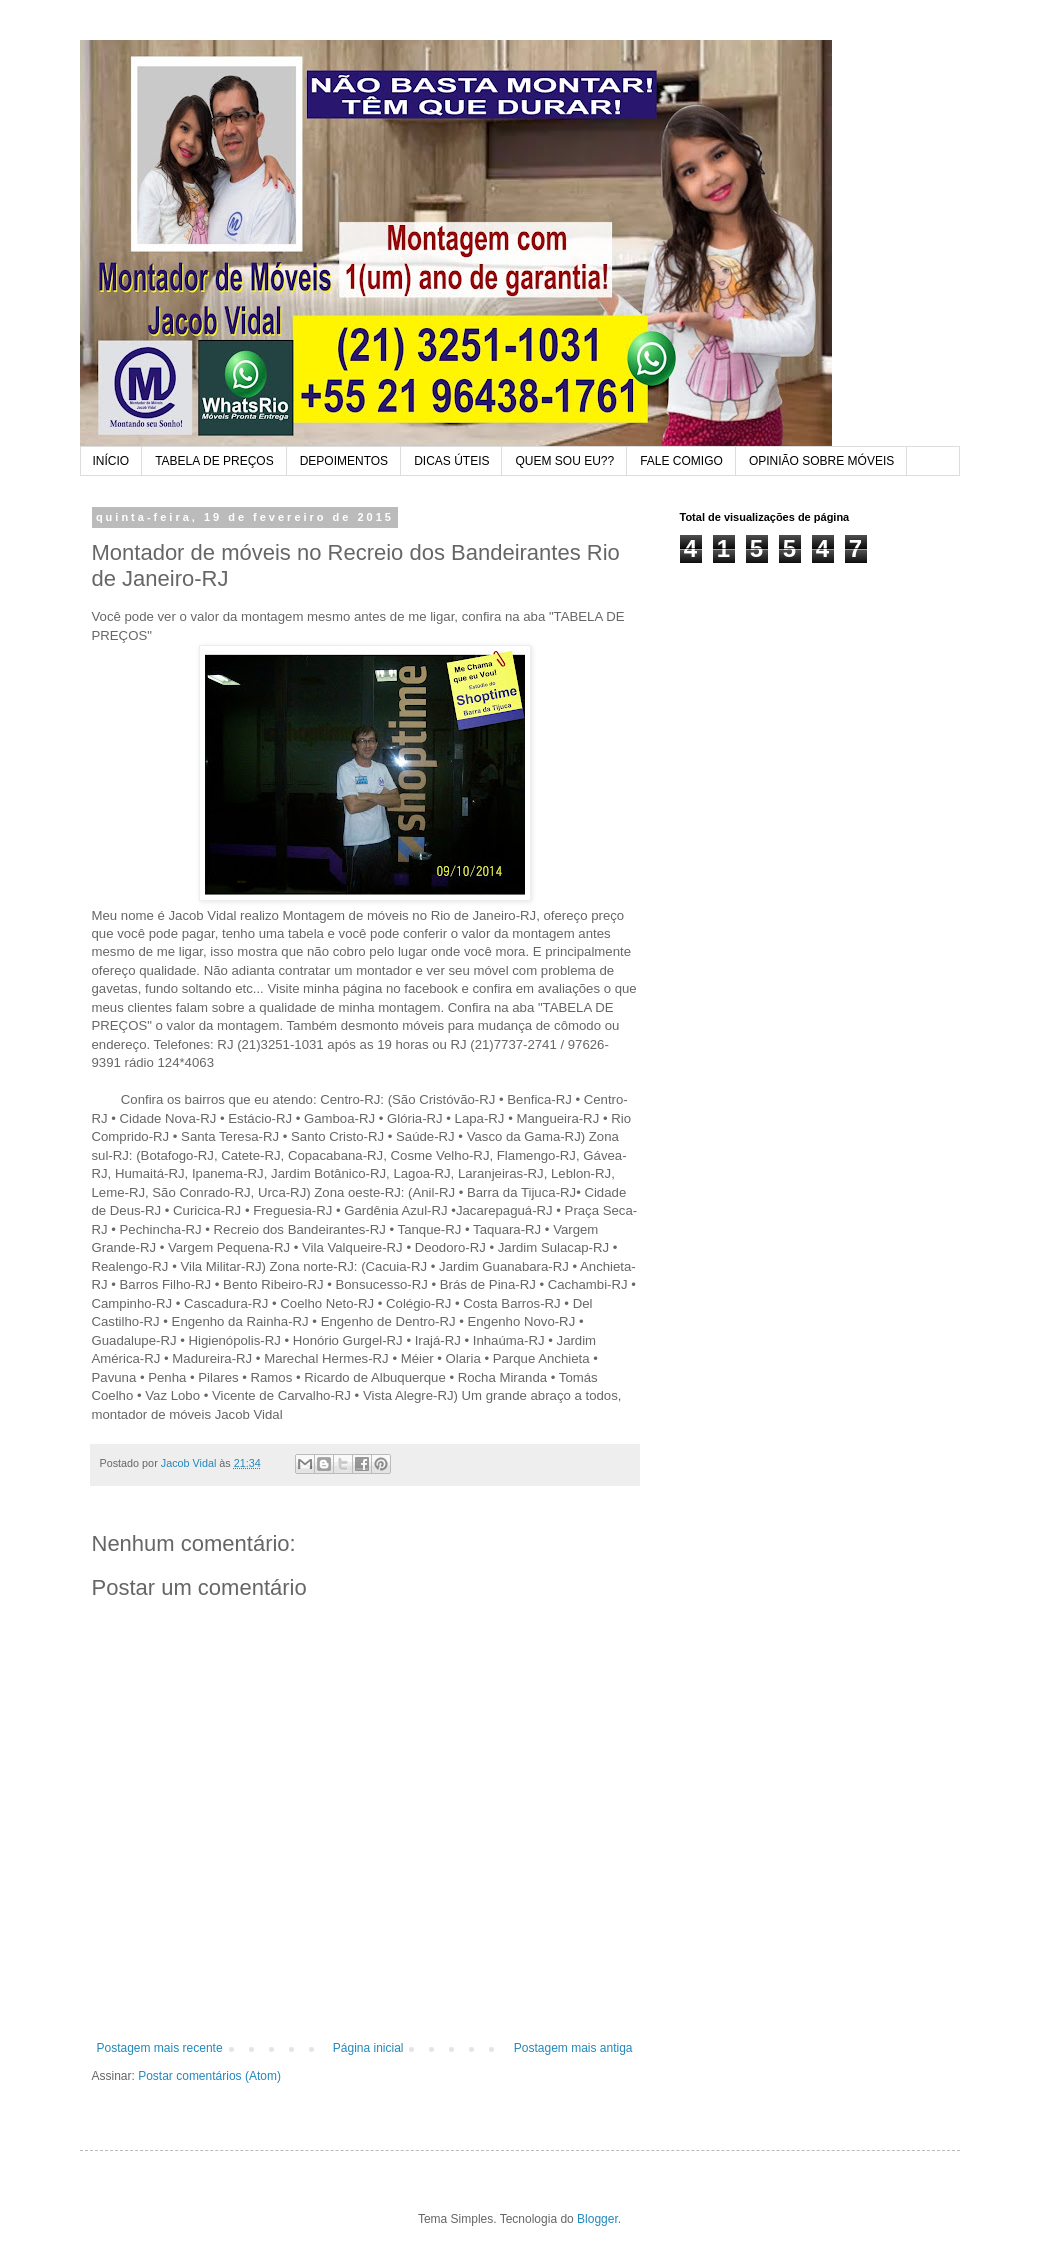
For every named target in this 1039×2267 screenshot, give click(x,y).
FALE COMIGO (681, 461)
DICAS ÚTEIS (451, 461)
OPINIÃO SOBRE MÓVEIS (821, 461)
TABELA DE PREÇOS (214, 461)
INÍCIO (111, 461)
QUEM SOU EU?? (564, 461)
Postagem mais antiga (573, 2048)
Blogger (597, 2219)
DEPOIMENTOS (344, 461)
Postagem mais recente (160, 2048)
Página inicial (368, 2048)
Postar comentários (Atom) (209, 2076)
